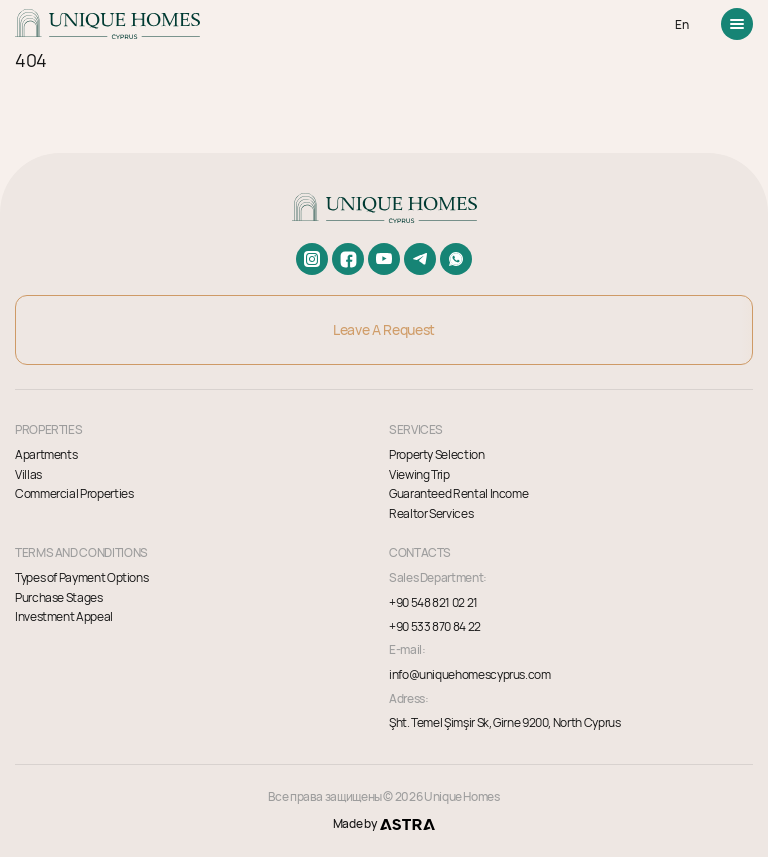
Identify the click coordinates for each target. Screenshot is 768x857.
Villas (28, 474)
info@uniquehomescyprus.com (470, 675)
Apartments (46, 454)
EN (681, 24)
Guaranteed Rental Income (458, 493)
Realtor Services (431, 513)
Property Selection (437, 454)
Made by (384, 824)
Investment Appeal (64, 616)
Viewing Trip (419, 474)
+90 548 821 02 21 (433, 603)
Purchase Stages (59, 597)
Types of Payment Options (81, 577)
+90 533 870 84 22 (435, 627)
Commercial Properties (74, 493)
